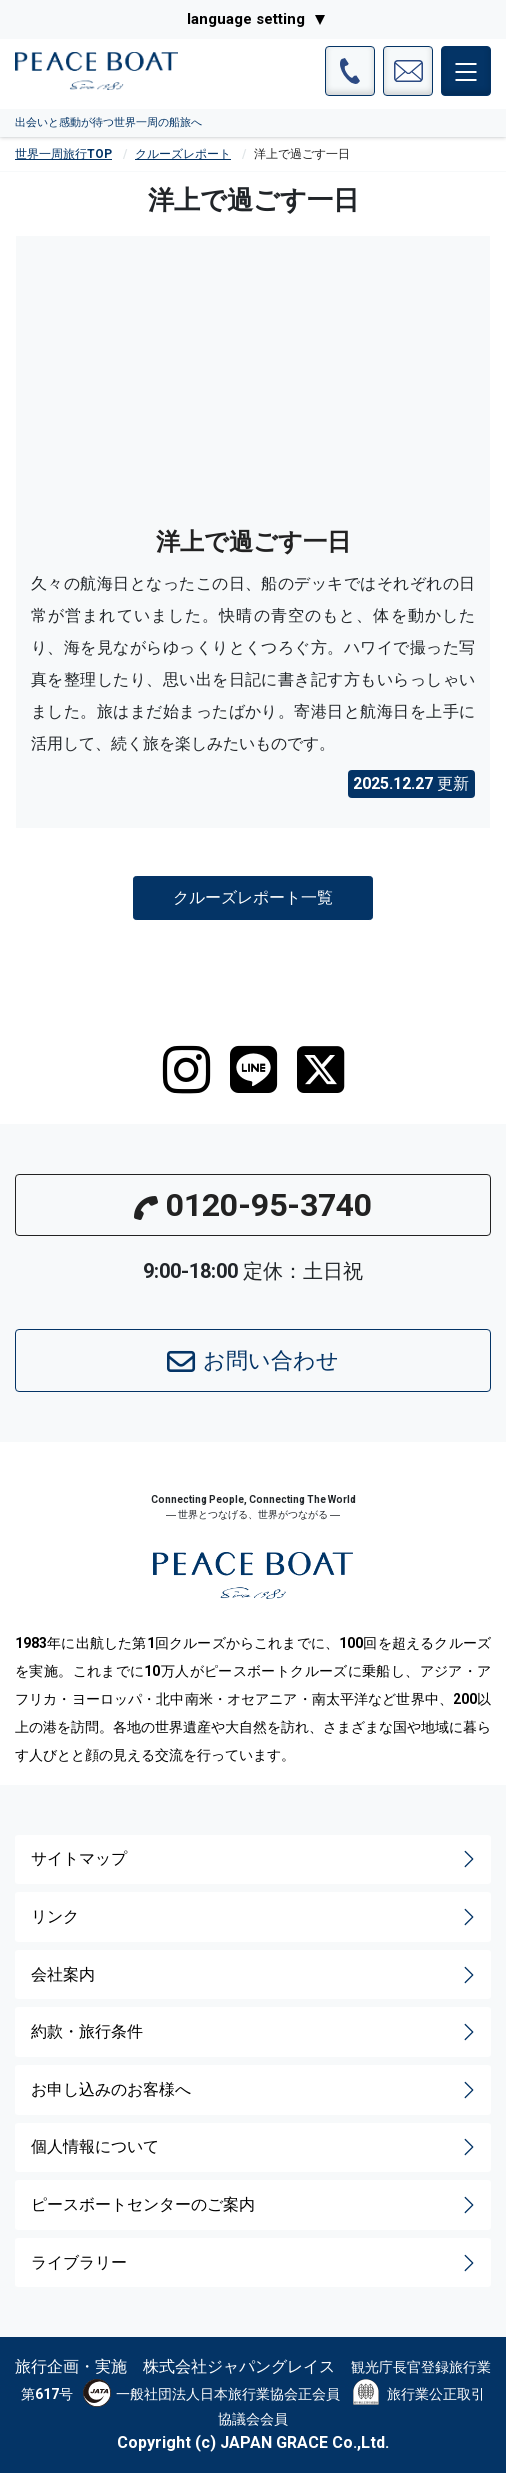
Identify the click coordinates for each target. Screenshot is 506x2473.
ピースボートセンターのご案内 (255, 2205)
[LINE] (253, 1070)
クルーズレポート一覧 (253, 897)
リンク (255, 1917)
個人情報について (255, 2147)
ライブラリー (255, 2263)
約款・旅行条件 (255, 2032)
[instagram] (186, 1070)
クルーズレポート (183, 154)
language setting (246, 19)
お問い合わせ (253, 1362)
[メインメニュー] (466, 71)
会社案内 (255, 1975)
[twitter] (320, 1070)
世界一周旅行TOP (63, 154)
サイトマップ (255, 1859)
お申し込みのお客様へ (255, 2090)
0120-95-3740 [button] (253, 1205)
